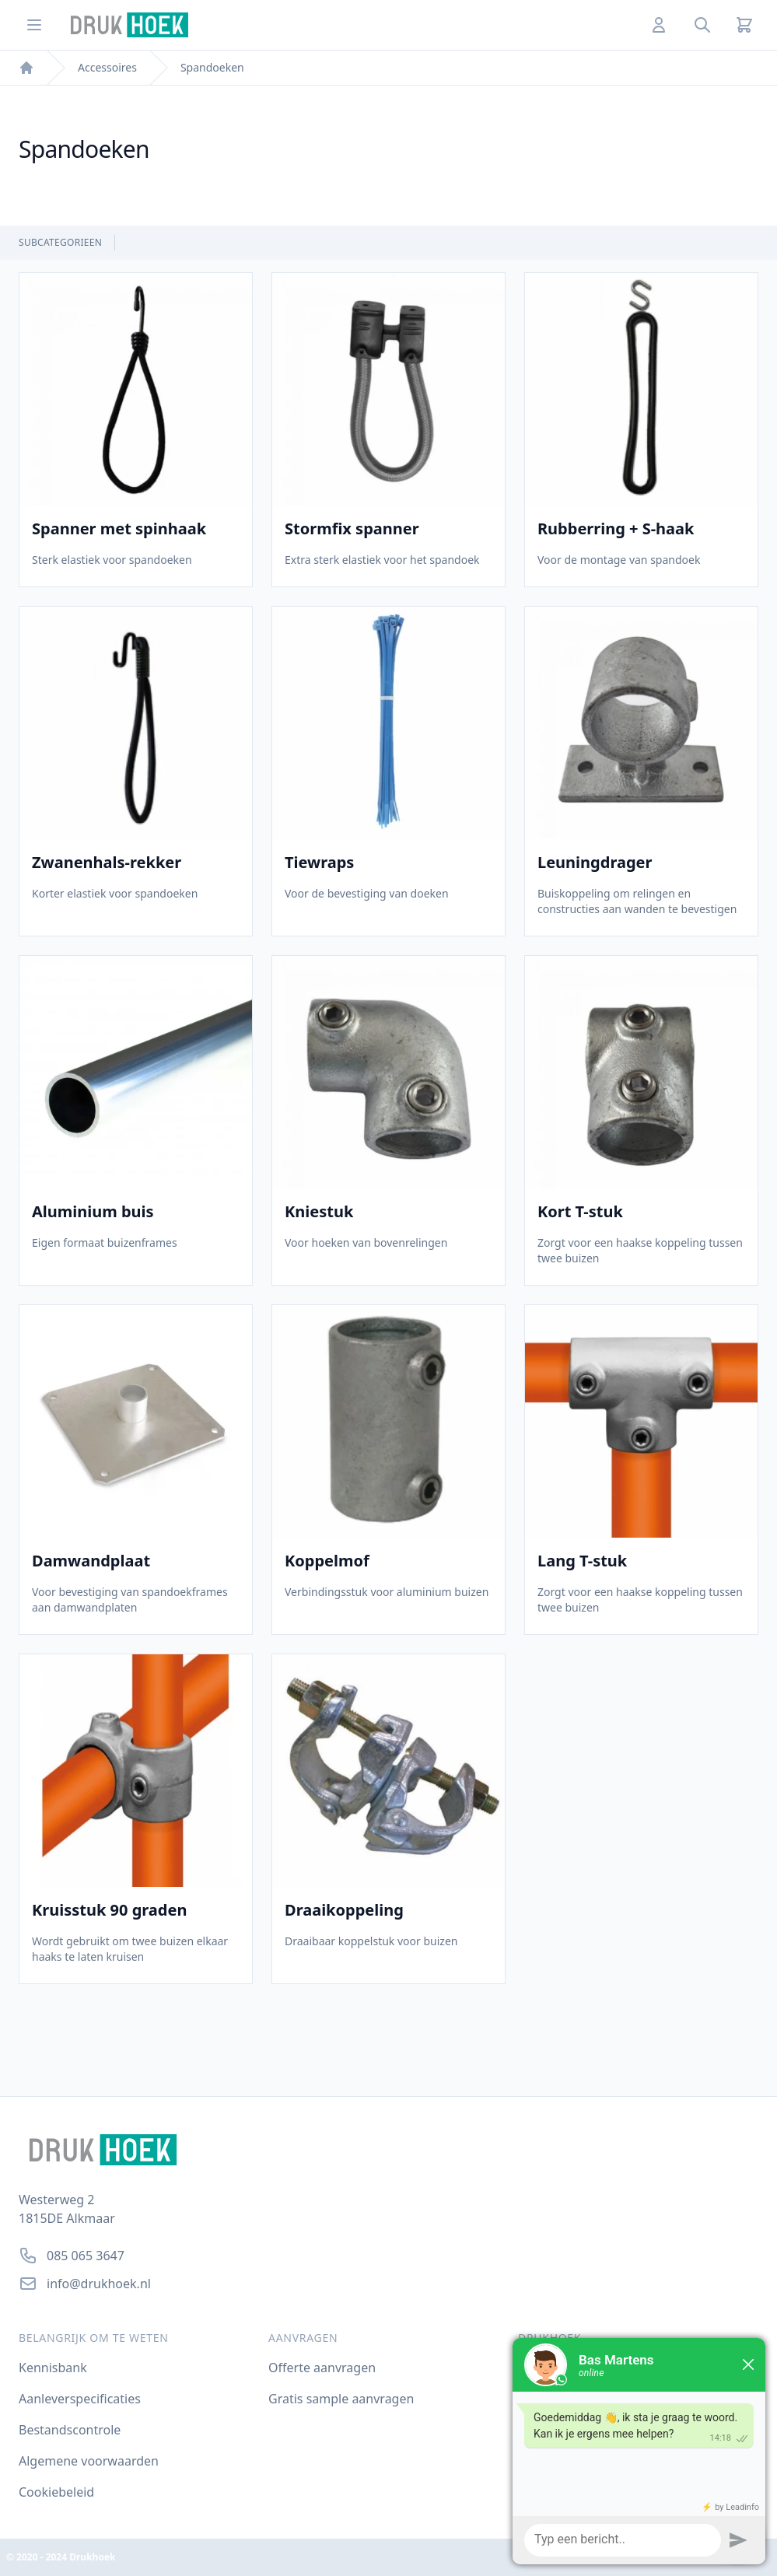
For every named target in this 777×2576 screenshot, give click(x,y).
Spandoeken (212, 67)
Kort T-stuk (580, 1212)
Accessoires (107, 67)
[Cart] (744, 25)
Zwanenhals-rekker (106, 862)
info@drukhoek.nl (99, 2283)
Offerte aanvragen (322, 2367)
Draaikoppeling (344, 1910)
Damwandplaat (91, 1561)
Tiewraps (319, 862)
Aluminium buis (93, 1212)
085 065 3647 (85, 2255)
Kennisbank (53, 2367)
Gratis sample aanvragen (341, 2398)
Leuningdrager (594, 862)
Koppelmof (327, 1561)
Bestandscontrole (70, 2429)
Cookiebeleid (56, 2492)
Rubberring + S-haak (615, 529)
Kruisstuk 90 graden (109, 1910)
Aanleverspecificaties (80, 2398)
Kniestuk (319, 1212)
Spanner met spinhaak (119, 529)
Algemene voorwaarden (89, 2460)
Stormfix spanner (352, 529)
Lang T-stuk (582, 1561)
